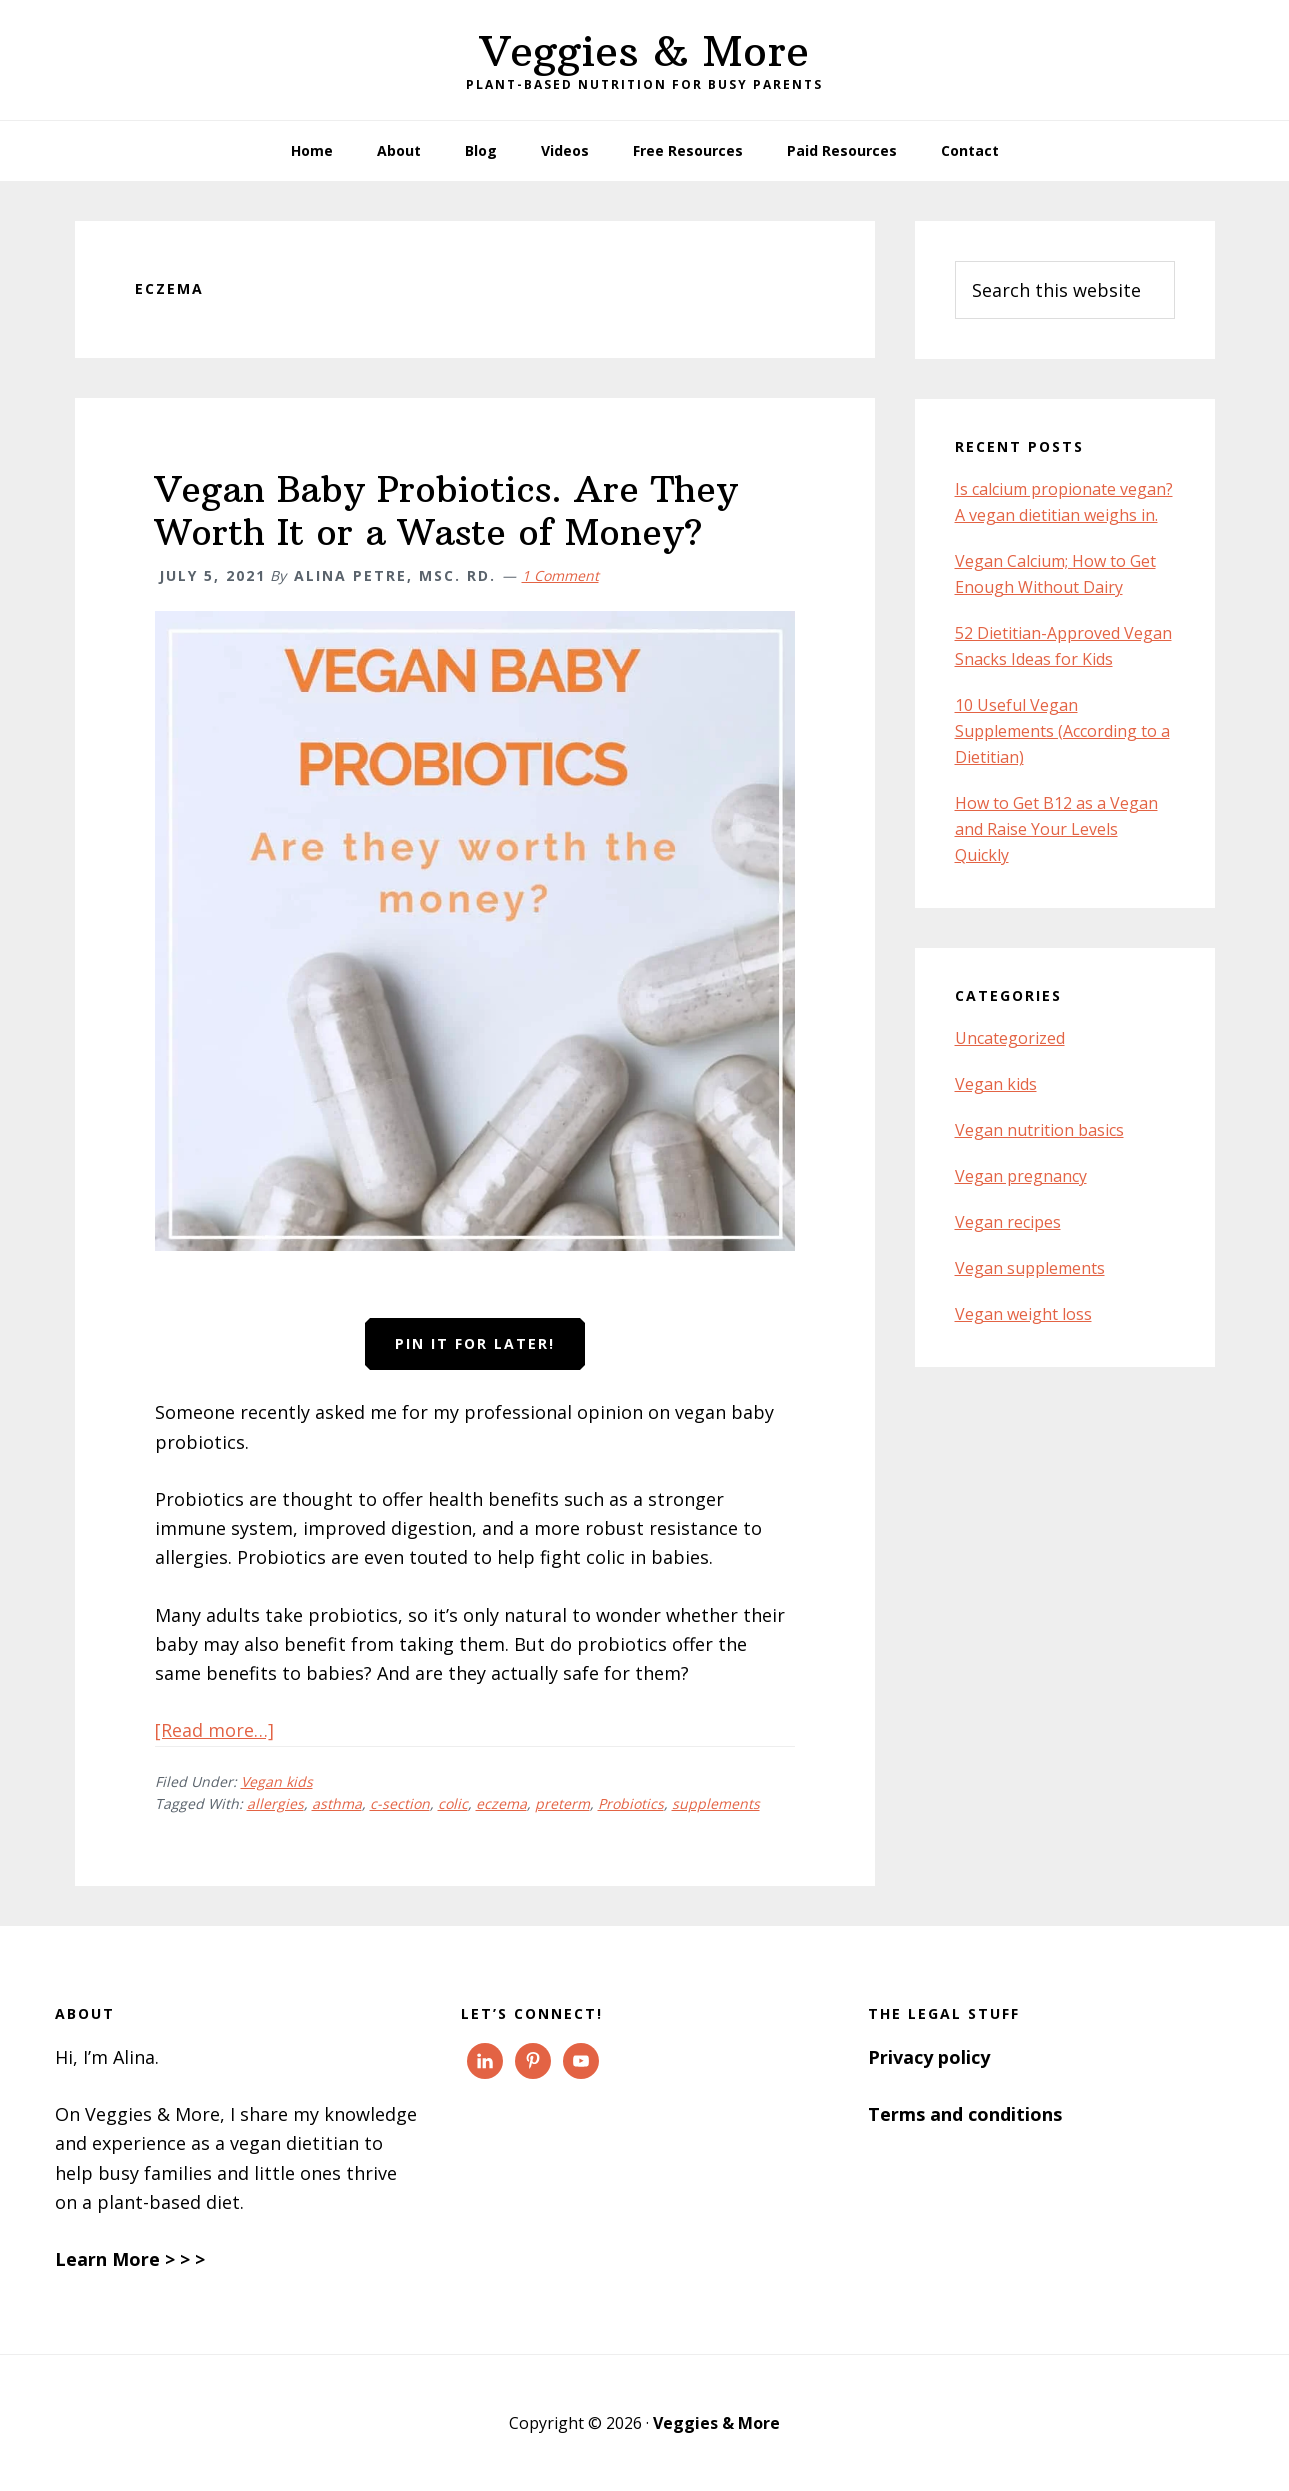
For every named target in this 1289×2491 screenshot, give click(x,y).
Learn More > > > (130, 2259)
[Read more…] (214, 1730)
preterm (562, 1803)
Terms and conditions (965, 2114)
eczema (501, 1803)
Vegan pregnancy (1021, 1176)
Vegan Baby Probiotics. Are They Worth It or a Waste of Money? (446, 511)
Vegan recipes (1008, 1222)
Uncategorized (1010, 1038)
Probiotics (631, 1803)
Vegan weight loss (1023, 1314)
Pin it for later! (475, 1343)
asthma (337, 1803)
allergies (275, 1803)
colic (453, 1803)
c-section (400, 1803)
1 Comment (560, 575)
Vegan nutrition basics (1039, 1130)
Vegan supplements (1030, 1268)
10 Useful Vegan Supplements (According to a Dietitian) (1062, 731)
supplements (716, 1803)
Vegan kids (277, 1781)
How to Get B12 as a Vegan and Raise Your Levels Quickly (1056, 829)
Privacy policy (929, 2057)
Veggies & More (644, 51)
